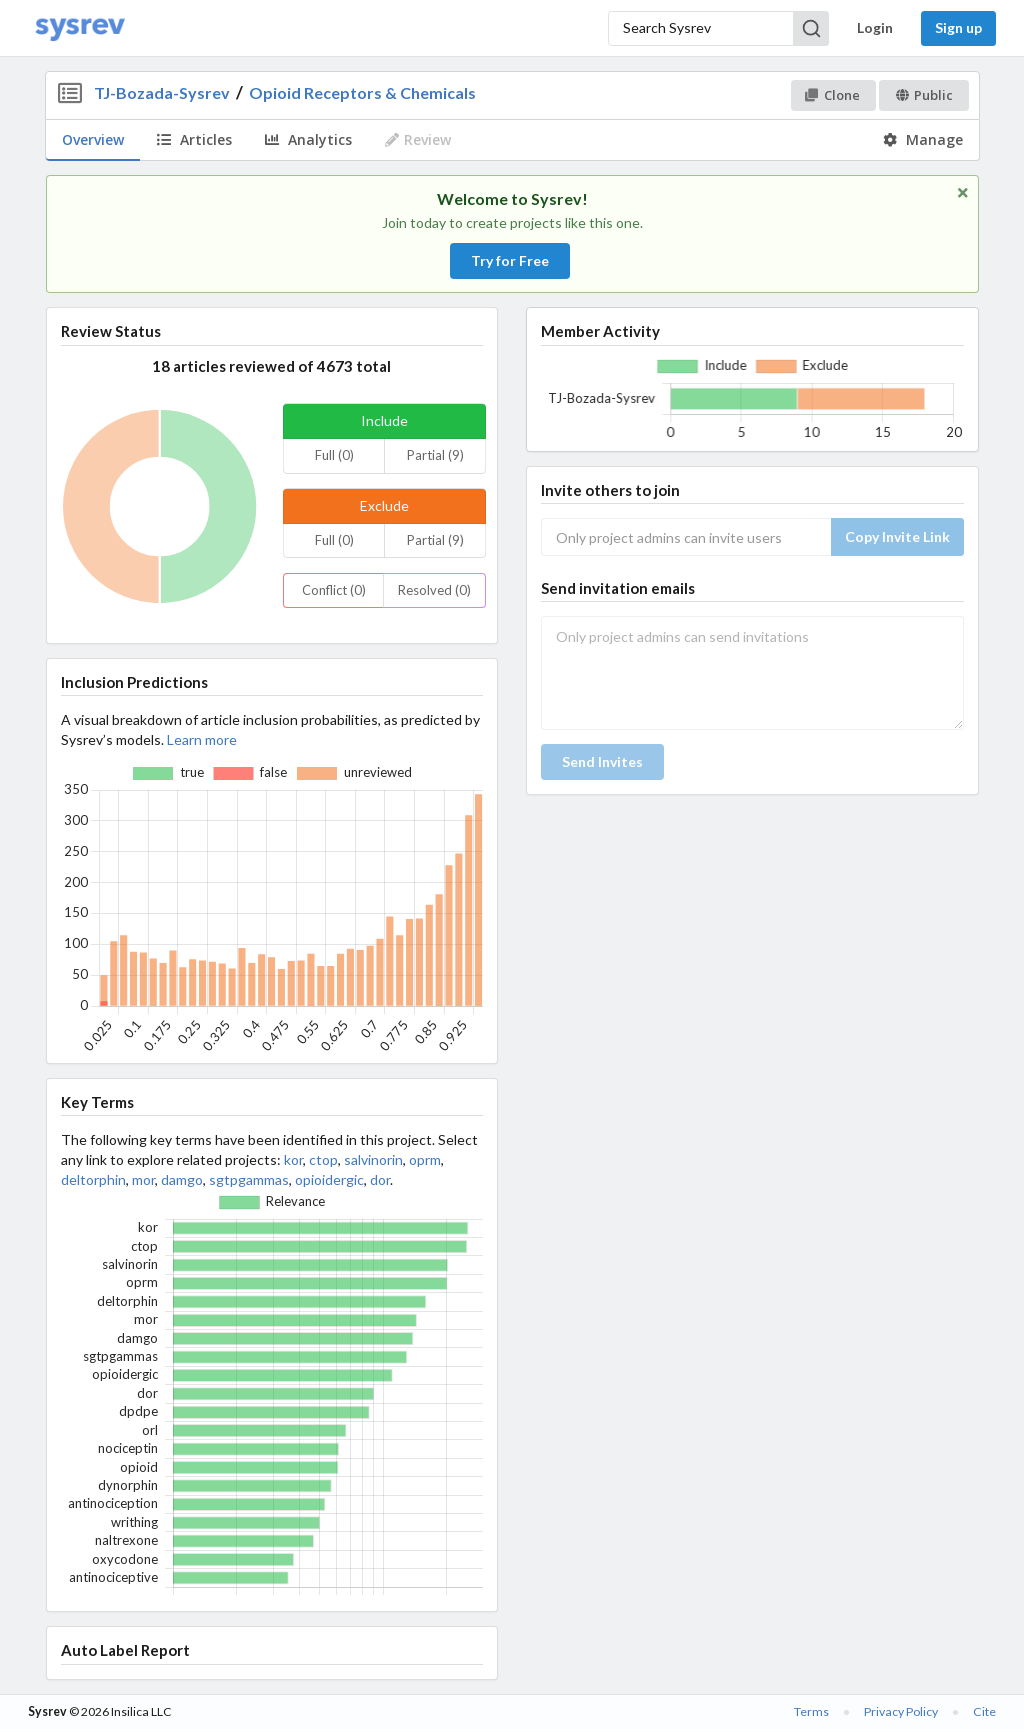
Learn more (202, 739)
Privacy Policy (901, 1711)
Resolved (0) (434, 590)
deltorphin (93, 1179)
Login (875, 27)
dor (380, 1179)
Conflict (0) (334, 590)
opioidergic (329, 1179)
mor (143, 1179)
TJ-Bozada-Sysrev (162, 92)
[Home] (80, 28)
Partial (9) (435, 455)
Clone (832, 95)
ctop (323, 1159)
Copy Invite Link (897, 536)
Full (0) (334, 455)
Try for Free (510, 260)
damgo (182, 1179)
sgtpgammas (249, 1179)
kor (293, 1159)
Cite (984, 1711)
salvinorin (373, 1159)
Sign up (958, 27)
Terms (811, 1711)
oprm (425, 1159)
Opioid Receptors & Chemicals (362, 92)
